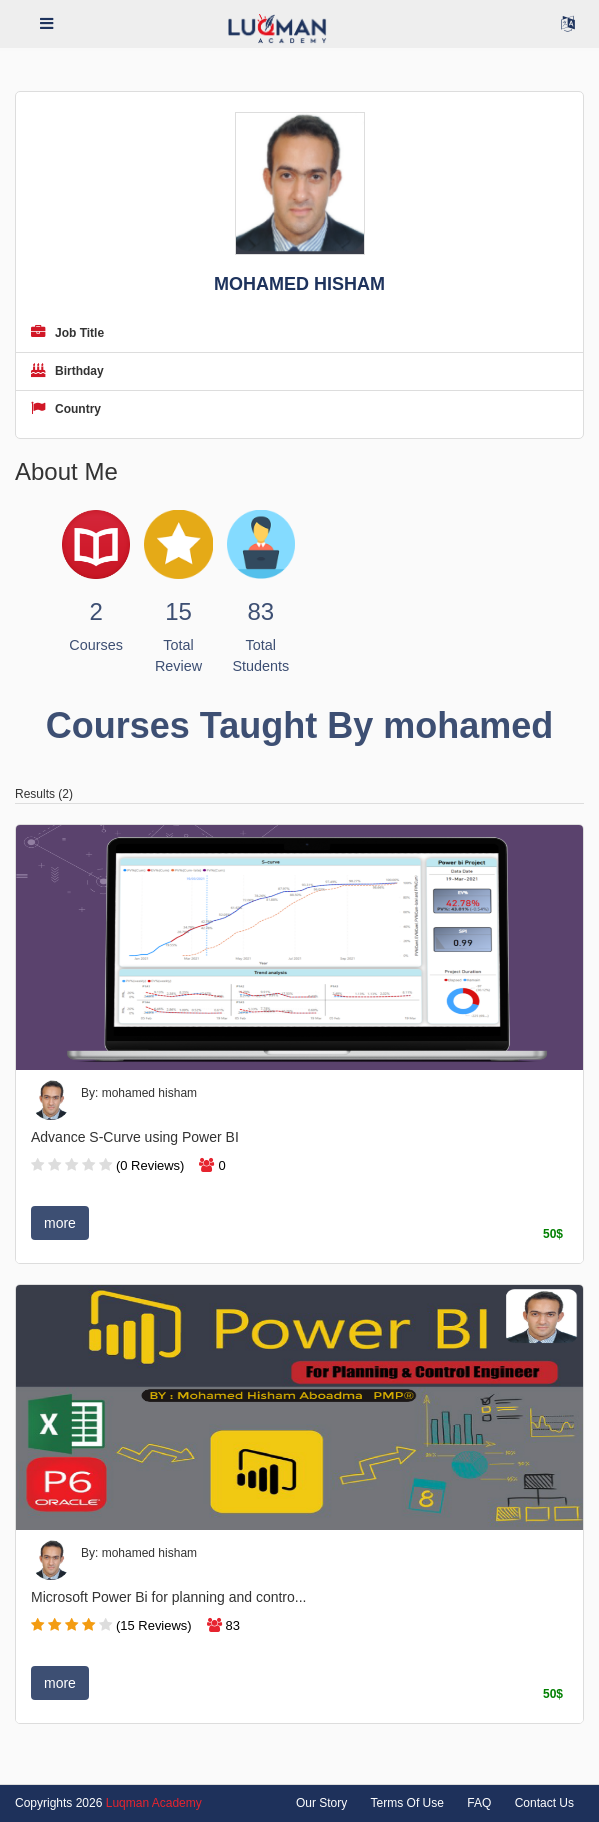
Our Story (321, 1803)
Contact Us (544, 1803)
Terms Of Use (407, 1803)
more (60, 1223)
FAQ (479, 1803)
